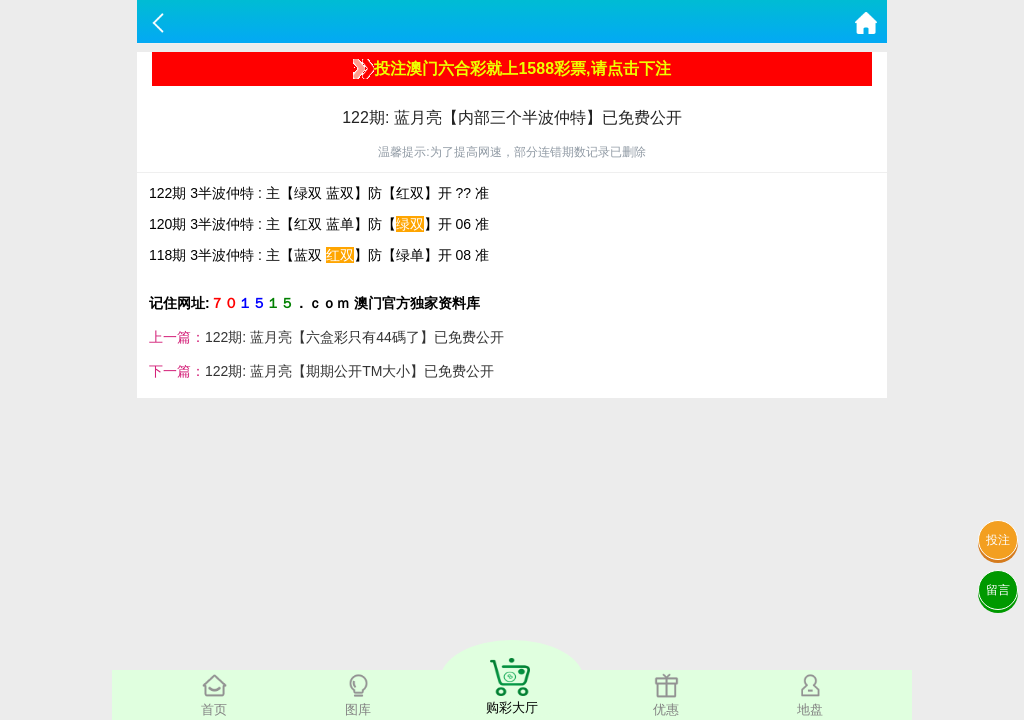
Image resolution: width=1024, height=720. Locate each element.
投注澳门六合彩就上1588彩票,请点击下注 (511, 69)
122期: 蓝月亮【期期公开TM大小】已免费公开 (349, 371)
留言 (998, 590)
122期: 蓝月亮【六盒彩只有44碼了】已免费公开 (354, 337)
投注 (998, 540)
